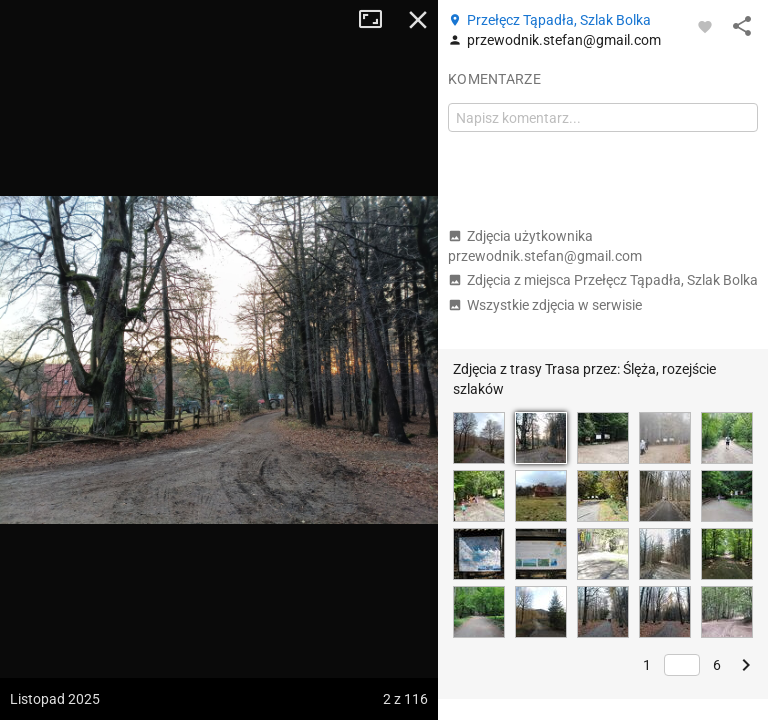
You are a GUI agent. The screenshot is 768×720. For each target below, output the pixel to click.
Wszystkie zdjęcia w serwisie (545, 305)
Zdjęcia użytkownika (545, 246)
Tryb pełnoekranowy (378, 20)
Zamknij (418, 20)
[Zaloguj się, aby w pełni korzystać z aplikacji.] (705, 26)
